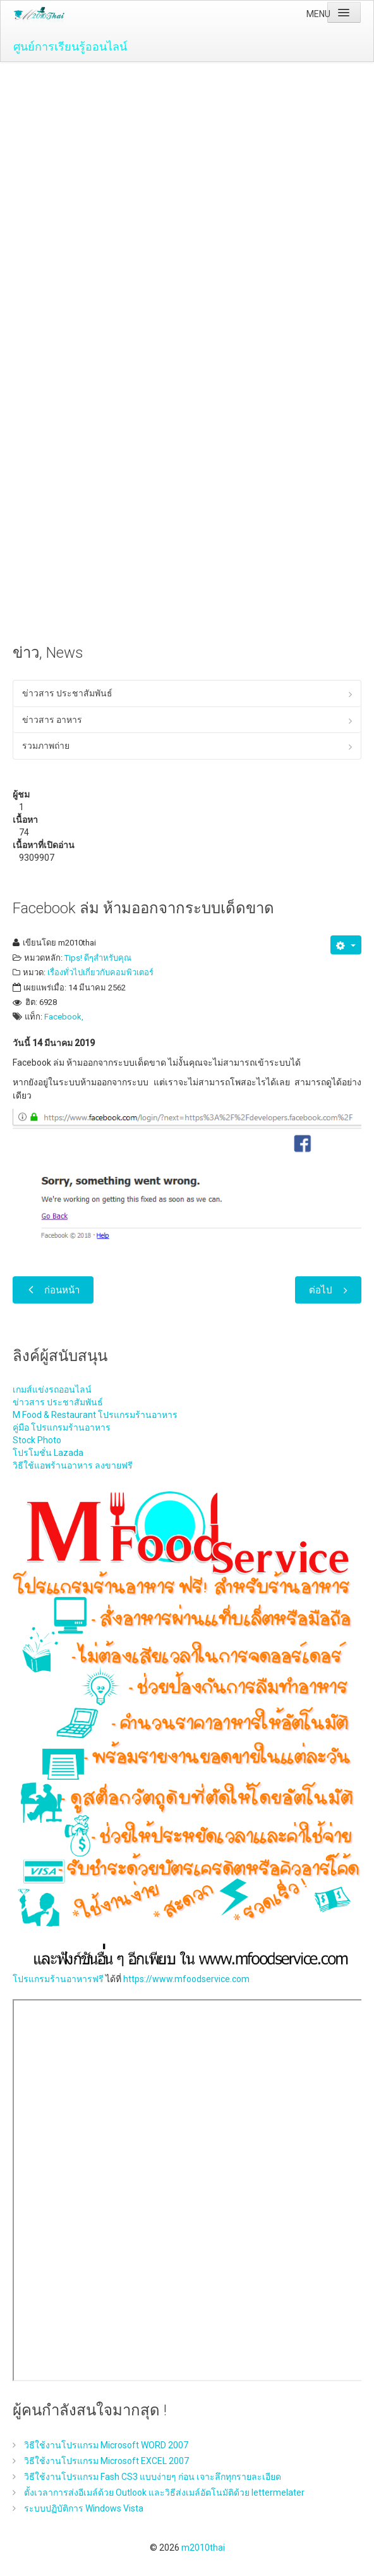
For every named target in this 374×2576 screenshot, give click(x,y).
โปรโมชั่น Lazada (48, 1453)
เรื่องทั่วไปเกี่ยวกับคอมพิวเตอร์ (100, 972)
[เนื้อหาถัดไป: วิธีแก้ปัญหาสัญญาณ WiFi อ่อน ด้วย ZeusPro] (328, 1289)
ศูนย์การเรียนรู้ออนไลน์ (70, 46)
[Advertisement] (187, 156)
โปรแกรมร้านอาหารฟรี (58, 1979)
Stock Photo (37, 1440)
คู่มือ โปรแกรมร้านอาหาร (62, 1427)
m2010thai (203, 2547)
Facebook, (63, 1017)
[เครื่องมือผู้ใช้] (345, 944)
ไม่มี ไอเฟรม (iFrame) (188, 2190)
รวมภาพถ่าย (45, 746)
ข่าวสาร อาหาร (52, 720)
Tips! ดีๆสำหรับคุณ (97, 958)
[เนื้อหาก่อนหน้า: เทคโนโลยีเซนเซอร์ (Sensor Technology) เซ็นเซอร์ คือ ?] (53, 1289)
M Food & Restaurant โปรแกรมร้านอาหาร (95, 1415)
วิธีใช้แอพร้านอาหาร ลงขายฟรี (73, 1465)
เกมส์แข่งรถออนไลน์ (52, 1389)
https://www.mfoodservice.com (186, 1979)
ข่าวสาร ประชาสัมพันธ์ (67, 693)
